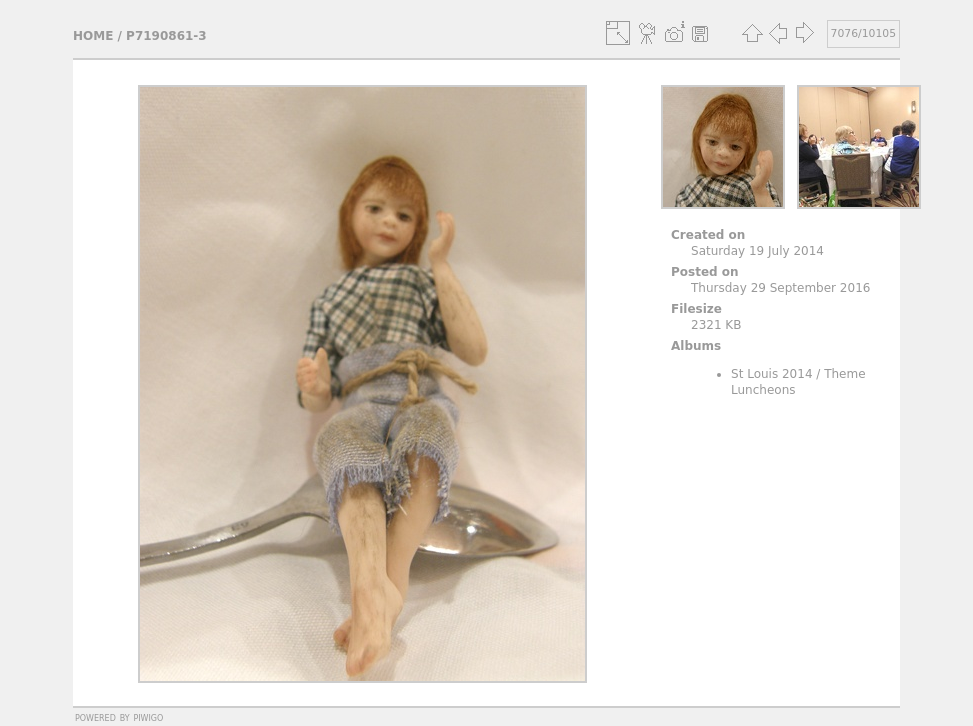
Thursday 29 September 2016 (780, 288)
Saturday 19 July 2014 (757, 251)
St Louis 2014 (772, 374)
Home (93, 36)
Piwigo (148, 717)
